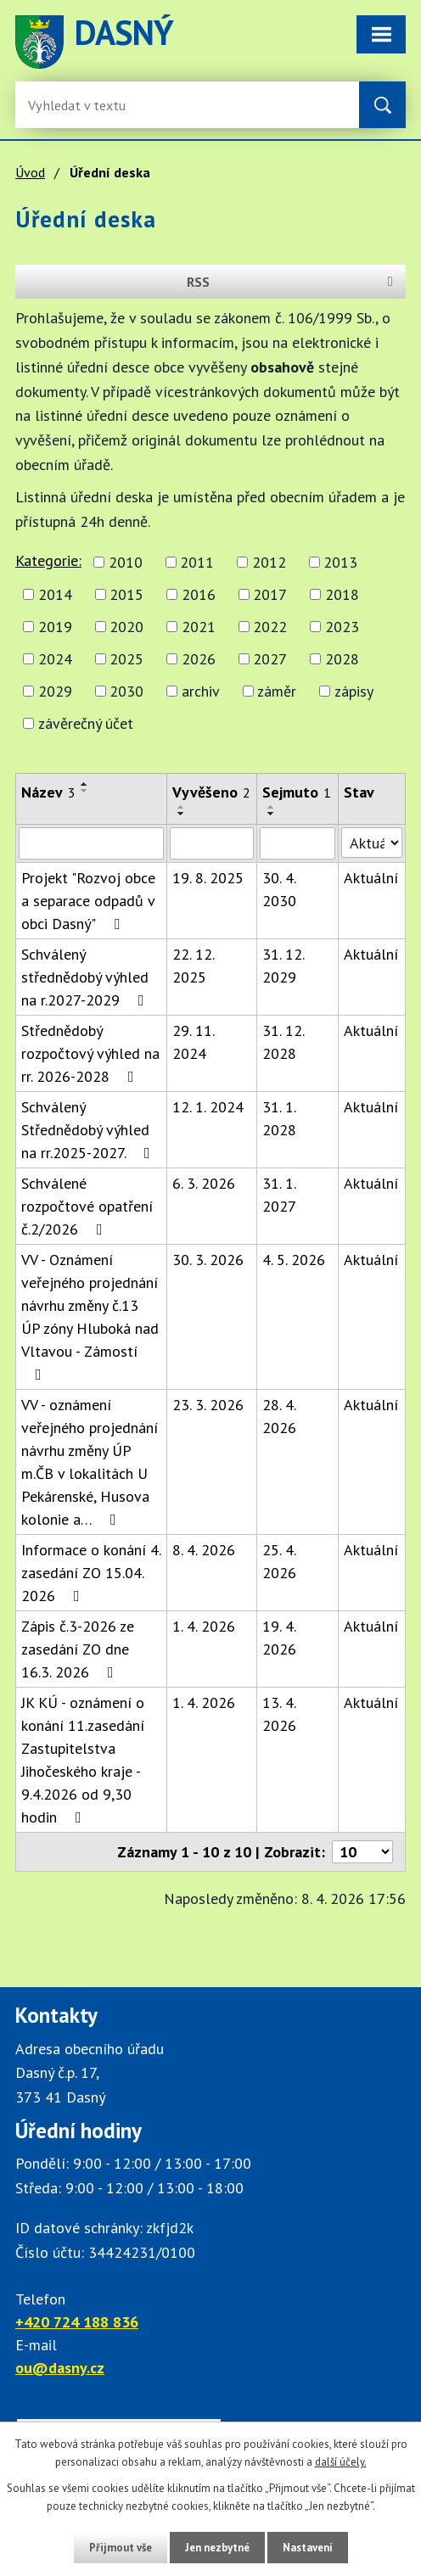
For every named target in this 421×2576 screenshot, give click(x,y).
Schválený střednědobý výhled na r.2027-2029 (86, 977)
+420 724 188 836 (76, 2322)
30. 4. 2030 (279, 889)
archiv (201, 691)
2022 (270, 626)
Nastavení (308, 2547)
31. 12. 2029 (283, 965)
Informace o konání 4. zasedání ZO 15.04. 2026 (90, 1572)
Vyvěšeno (211, 792)
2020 (126, 626)
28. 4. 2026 (279, 1416)
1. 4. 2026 (203, 1626)
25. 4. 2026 (279, 1561)
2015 (126, 594)
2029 (55, 691)
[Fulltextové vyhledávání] (83, 104)
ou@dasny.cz (59, 2367)
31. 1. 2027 (279, 1194)
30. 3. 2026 (208, 1259)
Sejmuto (296, 792)
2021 (199, 626)
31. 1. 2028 (279, 1118)
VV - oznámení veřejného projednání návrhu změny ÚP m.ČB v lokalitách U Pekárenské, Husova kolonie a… (89, 1462)
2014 (55, 594)
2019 (55, 626)
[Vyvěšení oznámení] (212, 843)
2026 (199, 659)
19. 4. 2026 (279, 1637)
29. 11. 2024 (193, 1042)
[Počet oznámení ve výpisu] (362, 1851)
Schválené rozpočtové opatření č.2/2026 (87, 1206)
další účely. (341, 2462)
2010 (126, 562)
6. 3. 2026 (203, 1183)
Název (48, 792)
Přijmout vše (120, 2547)
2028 (342, 659)
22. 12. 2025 (193, 965)
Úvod (30, 172)
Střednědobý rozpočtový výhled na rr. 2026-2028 (90, 1053)
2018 (342, 594)
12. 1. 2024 (208, 1107)
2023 (342, 626)
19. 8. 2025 (208, 878)
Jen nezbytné (217, 2547)
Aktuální (371, 878)
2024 (55, 659)
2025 (126, 659)
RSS (293, 281)
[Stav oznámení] (371, 842)
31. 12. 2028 (283, 1042)
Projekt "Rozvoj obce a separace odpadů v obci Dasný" (88, 900)
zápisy (353, 691)
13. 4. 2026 (279, 1714)
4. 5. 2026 (293, 1259)
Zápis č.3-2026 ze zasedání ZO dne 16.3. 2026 (77, 1649)
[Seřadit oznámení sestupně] (85, 790)
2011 (197, 562)
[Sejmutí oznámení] (297, 843)
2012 (269, 562)
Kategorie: (48, 560)
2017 (270, 594)
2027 (270, 659)
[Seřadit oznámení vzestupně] (85, 784)
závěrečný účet (85, 723)
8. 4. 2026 (203, 1550)
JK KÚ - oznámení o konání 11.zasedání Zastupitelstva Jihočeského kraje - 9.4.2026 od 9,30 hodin (82, 1760)
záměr (276, 691)
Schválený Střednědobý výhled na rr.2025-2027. (89, 1129)
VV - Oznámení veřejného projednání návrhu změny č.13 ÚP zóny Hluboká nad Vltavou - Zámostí (90, 1316)
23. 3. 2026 (208, 1404)
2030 (126, 691)
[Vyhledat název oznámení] (91, 843)
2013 (340, 562)
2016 (199, 594)
